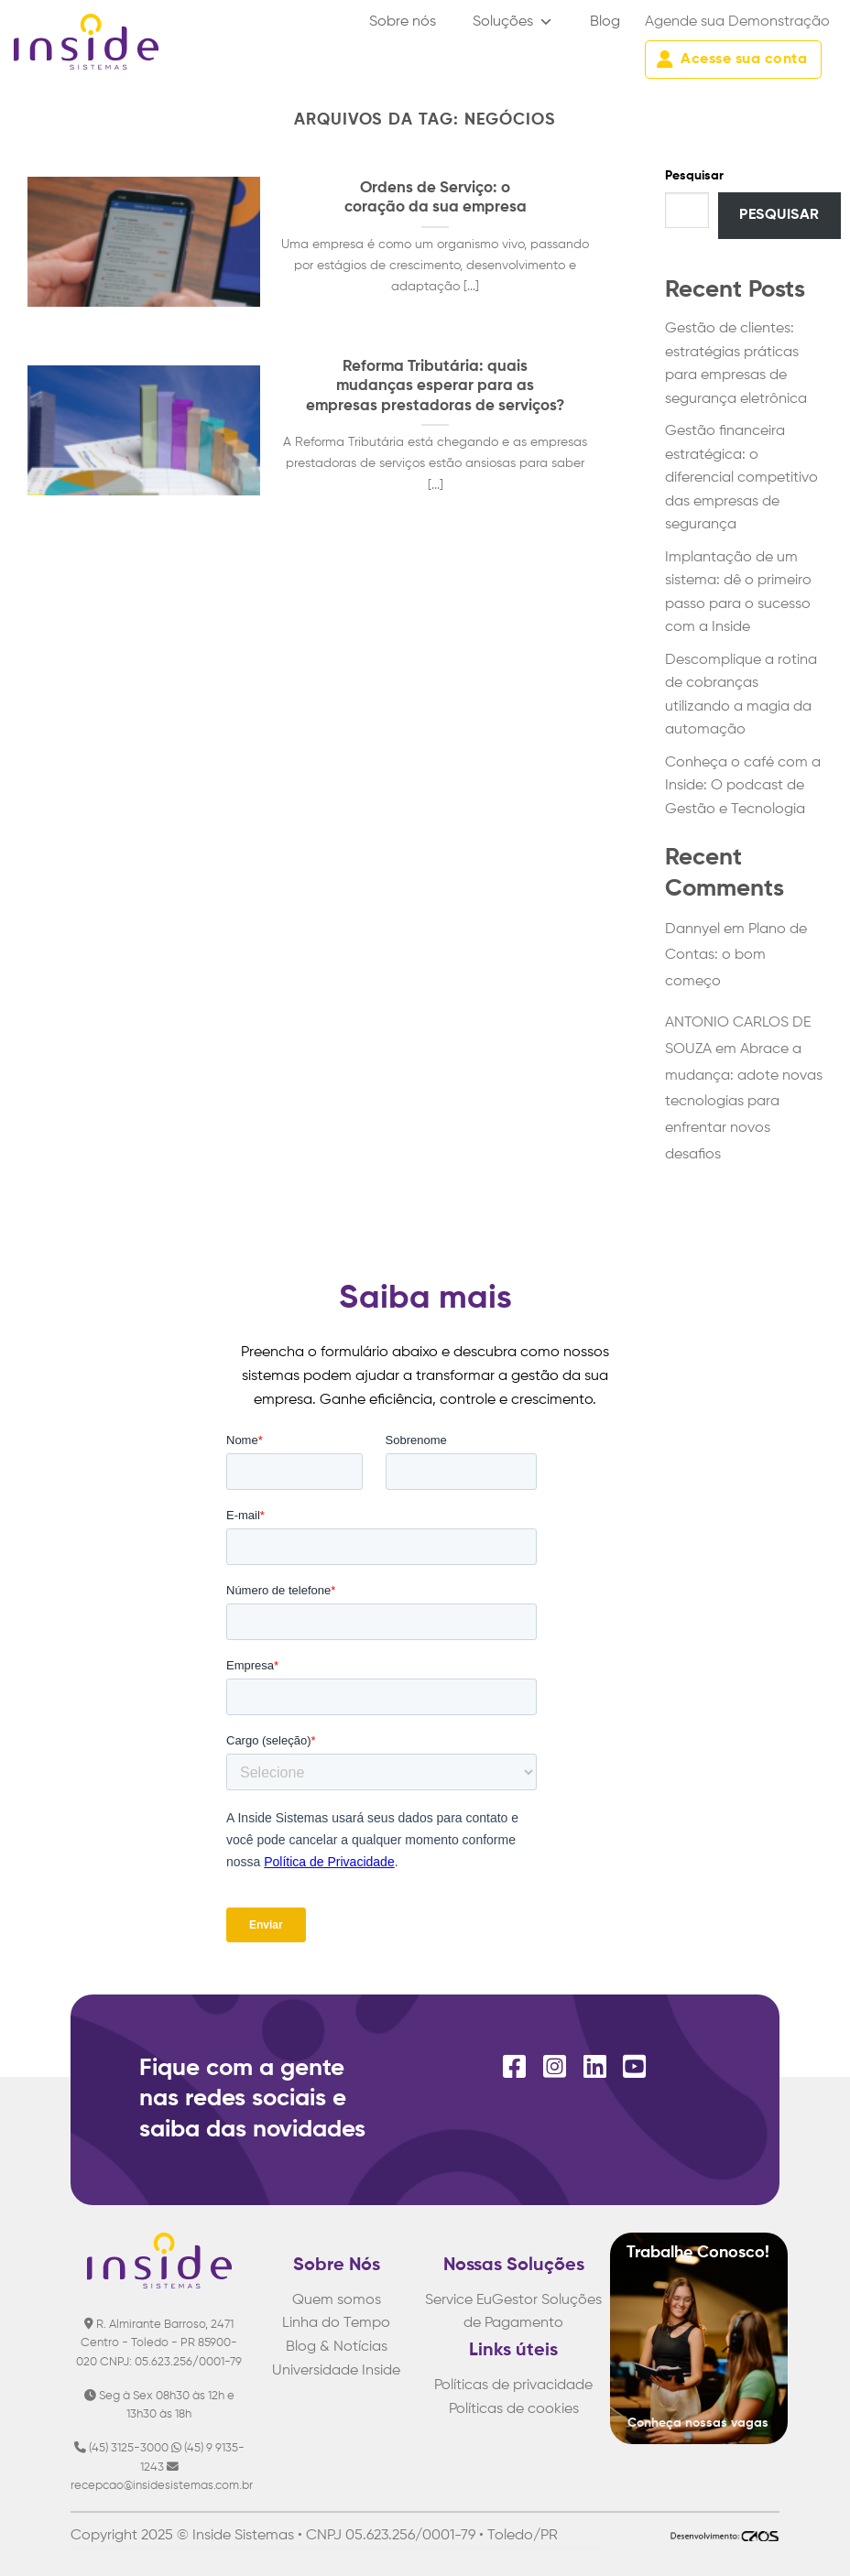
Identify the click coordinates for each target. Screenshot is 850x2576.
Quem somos (336, 2300)
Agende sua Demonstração (737, 22)
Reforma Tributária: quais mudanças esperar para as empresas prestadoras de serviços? (435, 386)
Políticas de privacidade (513, 2385)
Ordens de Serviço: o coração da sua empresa (435, 198)
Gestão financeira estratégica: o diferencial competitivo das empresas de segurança (741, 478)
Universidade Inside (336, 2371)
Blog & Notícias (336, 2347)
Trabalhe (662, 2252)
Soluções (513, 22)
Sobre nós (402, 22)
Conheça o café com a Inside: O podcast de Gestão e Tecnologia (743, 786)
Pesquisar (694, 175)
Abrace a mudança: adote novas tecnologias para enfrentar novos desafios (744, 1102)
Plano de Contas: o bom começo (736, 956)
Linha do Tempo (336, 2323)
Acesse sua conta (732, 59)
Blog (605, 22)
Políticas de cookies (514, 2409)
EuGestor (507, 2300)
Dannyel (692, 929)
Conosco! (733, 2252)
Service (449, 2300)
